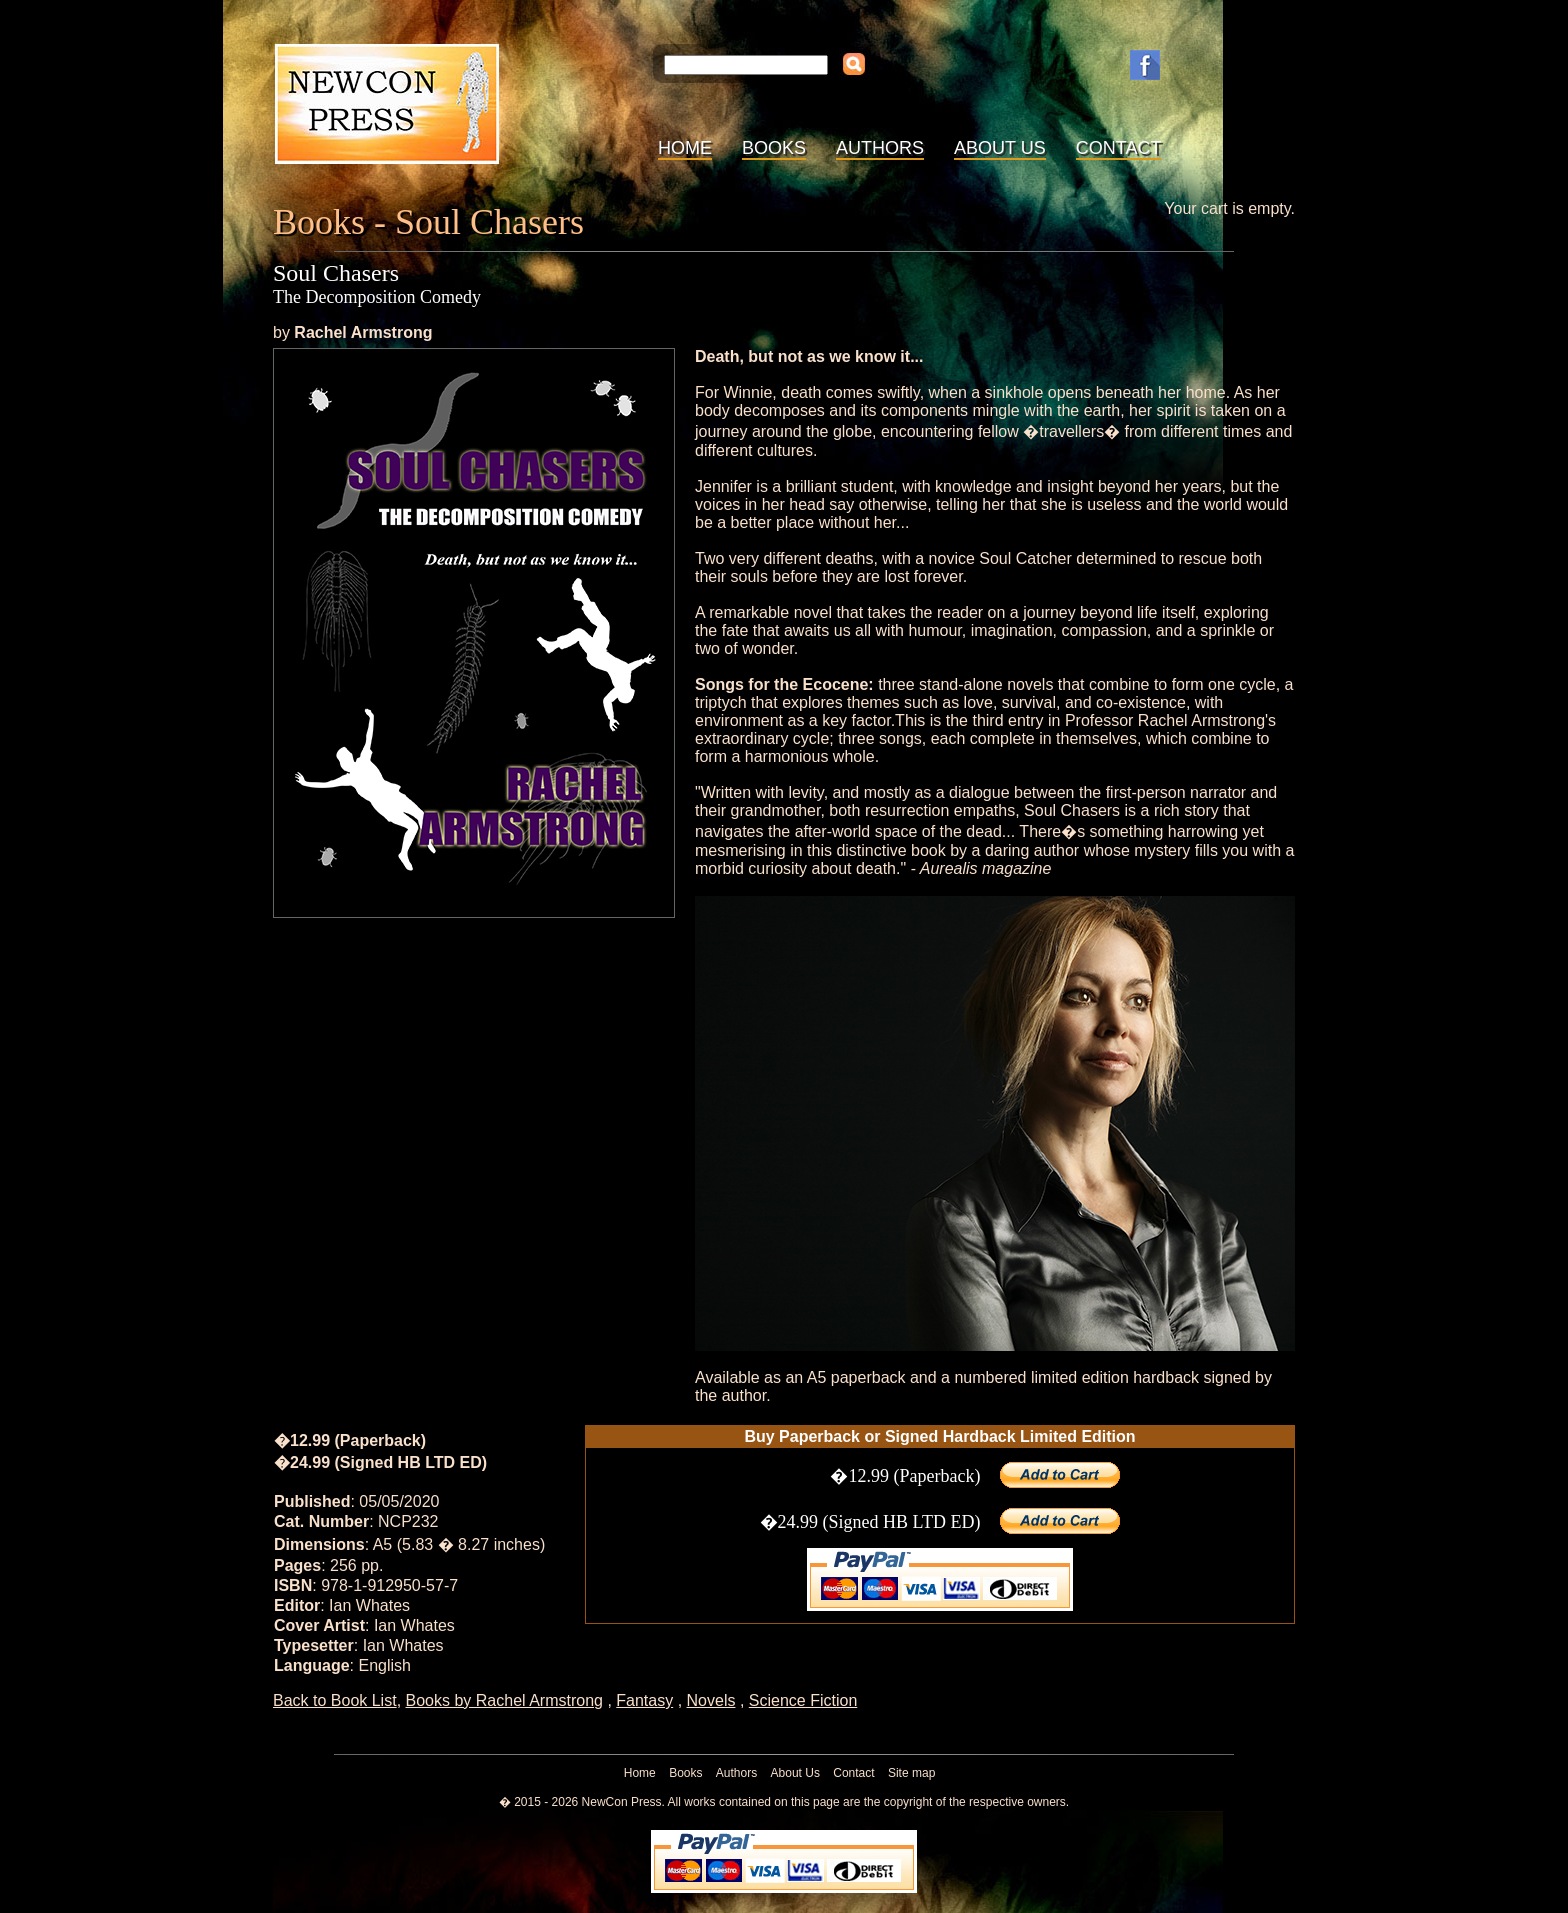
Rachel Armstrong (363, 332)
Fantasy (644, 1700)
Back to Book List (335, 1700)
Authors (880, 148)
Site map (911, 1773)
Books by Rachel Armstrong (504, 1700)
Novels (711, 1700)
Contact (1119, 148)
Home (685, 148)
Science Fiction (803, 1700)
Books (774, 148)
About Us (1000, 148)
